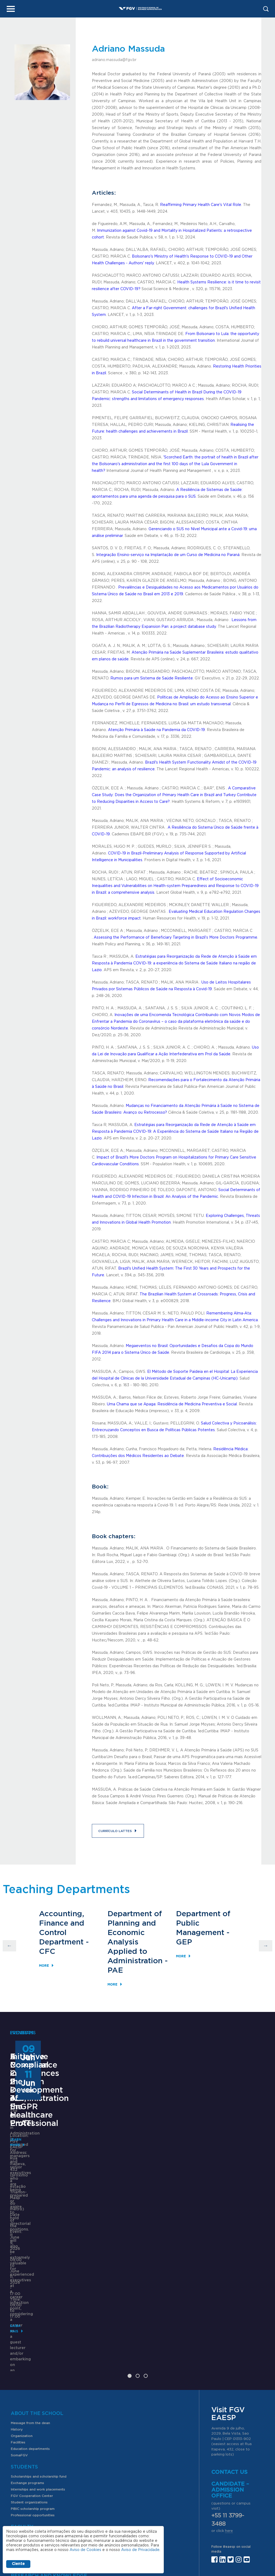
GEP (184, 1942)
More (44, 1965)
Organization (21, 2300)
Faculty (22, 2391)
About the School (37, 2277)
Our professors (23, 2400)
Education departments (30, 2313)
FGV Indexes (21, 2469)
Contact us (229, 2336)
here (229, 2395)
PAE (115, 1970)
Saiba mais (111, 2209)
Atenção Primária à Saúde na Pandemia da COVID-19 (156, 730)
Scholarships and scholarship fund (38, 2340)
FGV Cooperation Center (32, 2360)
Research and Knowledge (49, 2440)
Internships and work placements (38, 2353)
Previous (9, 1945)
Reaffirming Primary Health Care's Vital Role (200, 205)
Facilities (18, 2306)
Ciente (18, 2564)
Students (24, 2331)
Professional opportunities (33, 2379)
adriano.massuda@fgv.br (114, 60)
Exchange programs (27, 2347)
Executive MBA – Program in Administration (43, 2141)
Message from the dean (30, 2287)
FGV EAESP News (34, 2480)
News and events (25, 2490)
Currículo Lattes (113, 1830)
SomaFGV (19, 2319)
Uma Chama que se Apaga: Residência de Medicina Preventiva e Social (172, 1404)
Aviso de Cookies (85, 2550)
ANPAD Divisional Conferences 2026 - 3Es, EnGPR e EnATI (137, 2145)
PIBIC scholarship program (33, 2373)
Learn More (21, 2229)
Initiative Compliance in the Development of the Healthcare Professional (228, 2150)
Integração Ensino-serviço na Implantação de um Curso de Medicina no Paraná (168, 555)
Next (265, 1945)
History (17, 2293)
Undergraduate (23, 2422)
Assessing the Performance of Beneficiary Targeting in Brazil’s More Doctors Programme (175, 937)
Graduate (19, 2428)
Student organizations (29, 2366)
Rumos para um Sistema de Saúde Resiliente (151, 678)
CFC (47, 1951)
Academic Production (28, 2462)
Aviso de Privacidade (140, 2550)
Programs (25, 2412)
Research (18, 2449)
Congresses (20, 2456)
